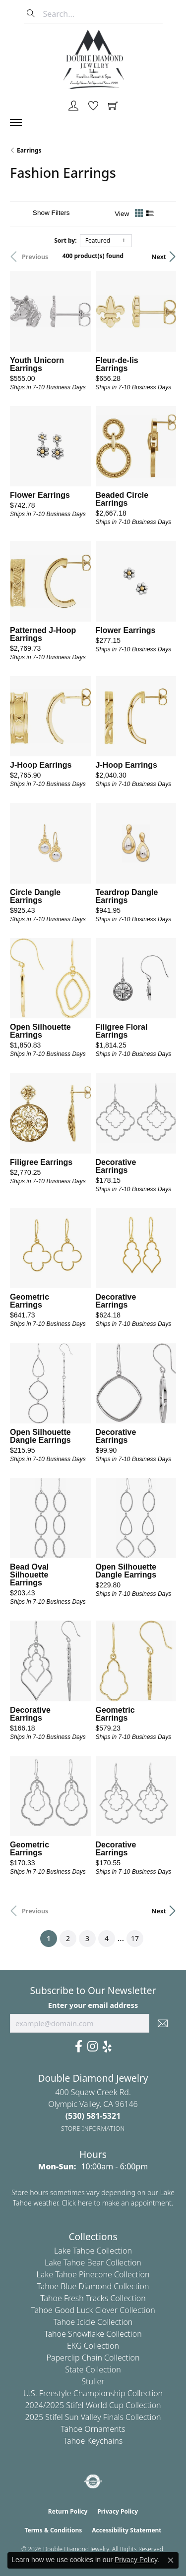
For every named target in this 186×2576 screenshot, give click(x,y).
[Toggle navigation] (21, 122)
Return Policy (68, 2511)
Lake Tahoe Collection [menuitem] (93, 2250)
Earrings (29, 150)
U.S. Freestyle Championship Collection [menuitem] (93, 2393)
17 (135, 1938)
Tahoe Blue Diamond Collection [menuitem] (93, 2286)
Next (158, 256)
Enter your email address (93, 2005)
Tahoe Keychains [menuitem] (93, 2440)
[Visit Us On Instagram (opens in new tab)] (92, 2046)
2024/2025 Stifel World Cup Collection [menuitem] (93, 2405)
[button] (73, 106)
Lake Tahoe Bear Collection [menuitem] (93, 2262)
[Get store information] (93, 2128)
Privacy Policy (117, 2511)
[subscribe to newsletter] (162, 2023)
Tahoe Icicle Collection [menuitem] (93, 2321)
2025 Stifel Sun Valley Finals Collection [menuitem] (93, 2417)
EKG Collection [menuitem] (93, 2345)
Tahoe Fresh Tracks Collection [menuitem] (93, 2298)
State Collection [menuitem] (93, 2369)
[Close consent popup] (171, 2560)
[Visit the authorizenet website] (93, 2481)
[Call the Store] (93, 2115)
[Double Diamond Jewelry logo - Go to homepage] (93, 59)
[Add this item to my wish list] (83, 360)
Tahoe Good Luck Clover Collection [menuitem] (93, 2310)
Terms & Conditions (53, 2530)
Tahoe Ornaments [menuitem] (93, 2428)
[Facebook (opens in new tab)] (78, 2046)
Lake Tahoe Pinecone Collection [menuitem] (93, 2274)
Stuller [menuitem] (92, 2381)
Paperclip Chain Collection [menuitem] (92, 2357)
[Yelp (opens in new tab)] (107, 2046)
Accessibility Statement (126, 2530)
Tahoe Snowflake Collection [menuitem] (92, 2333)
